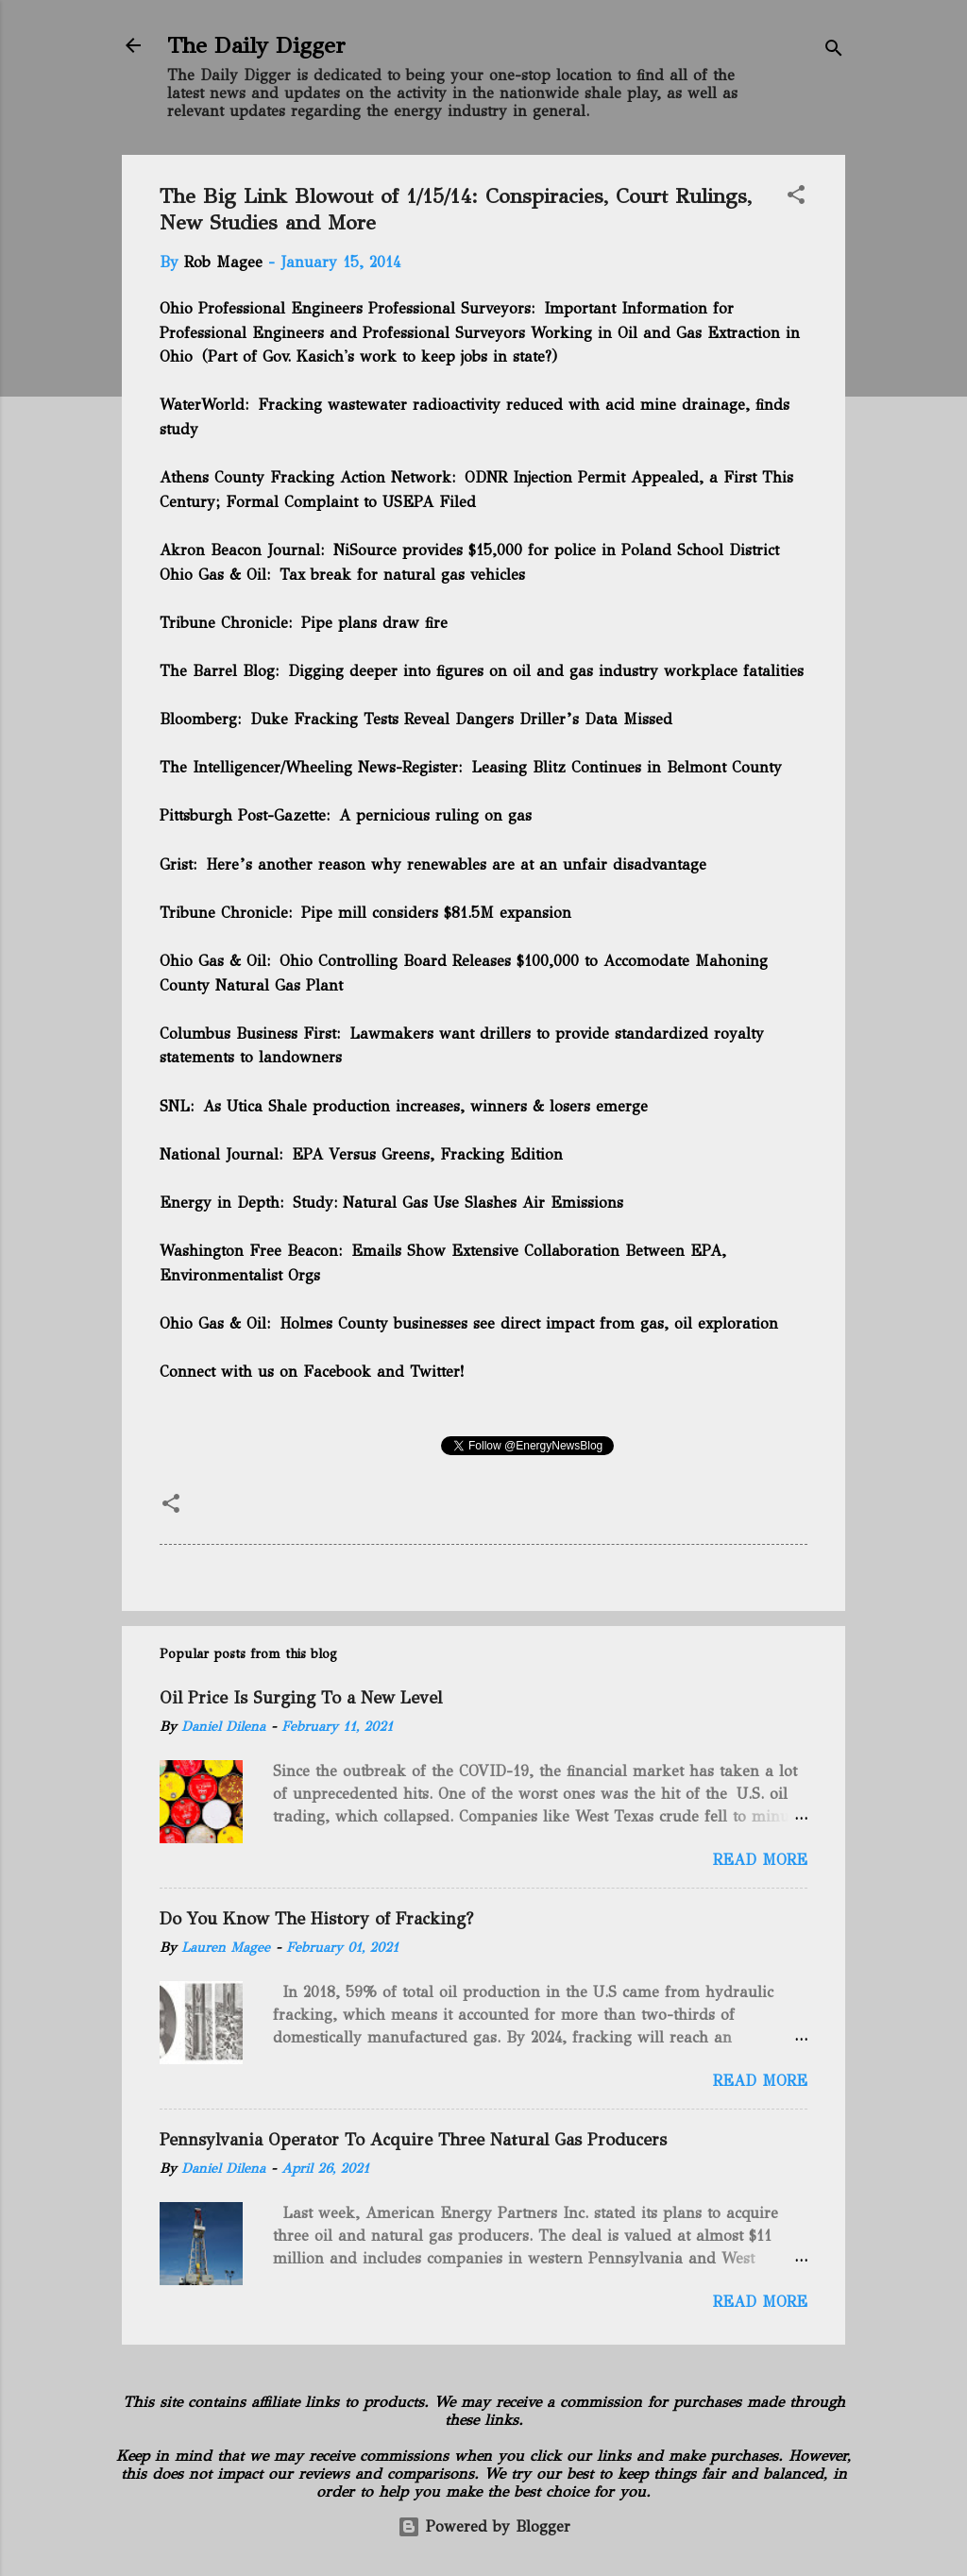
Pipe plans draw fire (374, 623)
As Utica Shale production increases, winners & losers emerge (425, 1106)
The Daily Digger (256, 45)
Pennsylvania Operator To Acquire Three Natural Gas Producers (413, 2139)
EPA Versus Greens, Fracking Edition (427, 1154)
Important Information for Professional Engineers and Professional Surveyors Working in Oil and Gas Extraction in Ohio (480, 332)
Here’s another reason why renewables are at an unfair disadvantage (456, 864)
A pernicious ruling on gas (435, 815)
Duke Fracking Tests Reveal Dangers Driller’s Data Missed (461, 719)
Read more (760, 1860)
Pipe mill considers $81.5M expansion (436, 913)
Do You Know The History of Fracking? (316, 1918)
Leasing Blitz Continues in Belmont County (626, 767)
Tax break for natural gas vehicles (402, 575)
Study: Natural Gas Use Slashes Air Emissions (458, 1203)
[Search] (834, 51)
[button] (796, 197)
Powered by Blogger (484, 2526)
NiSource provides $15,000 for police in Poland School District (556, 550)
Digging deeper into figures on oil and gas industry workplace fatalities (546, 671)
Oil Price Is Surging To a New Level (301, 1697)
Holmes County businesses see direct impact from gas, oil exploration (527, 1323)
